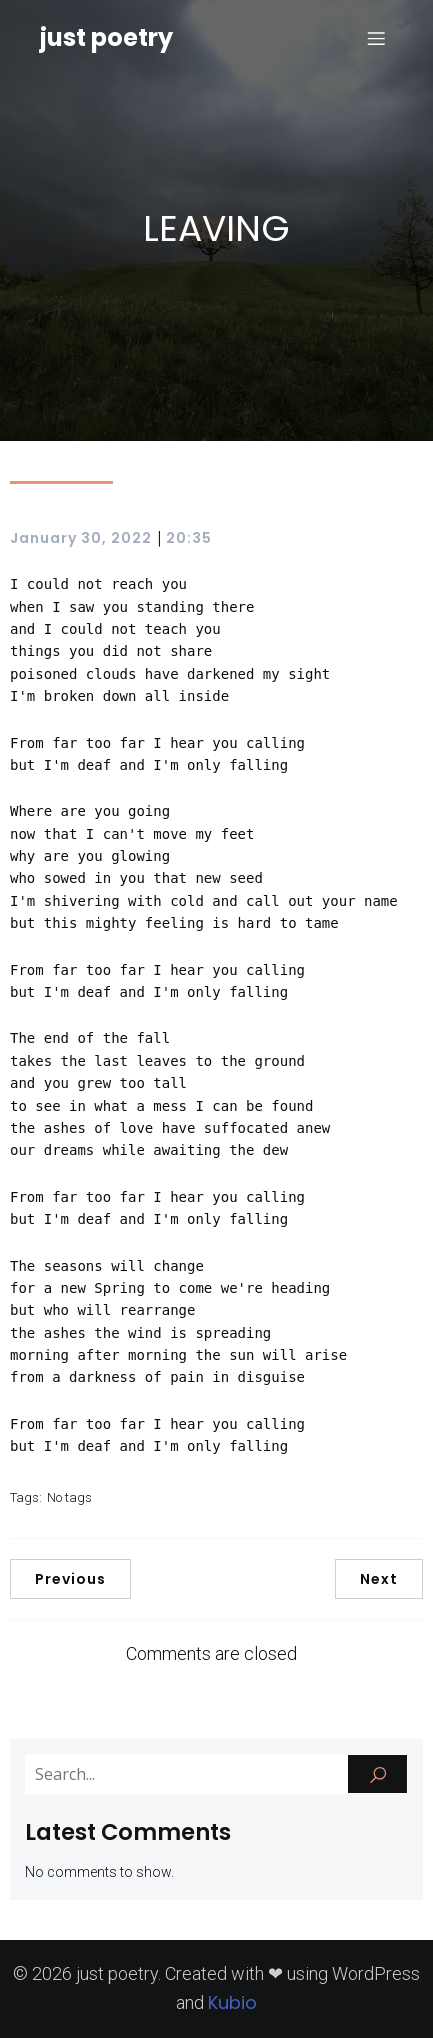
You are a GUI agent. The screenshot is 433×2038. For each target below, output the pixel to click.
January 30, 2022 (81, 538)
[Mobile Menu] (376, 38)
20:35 (189, 538)
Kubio (232, 2002)
